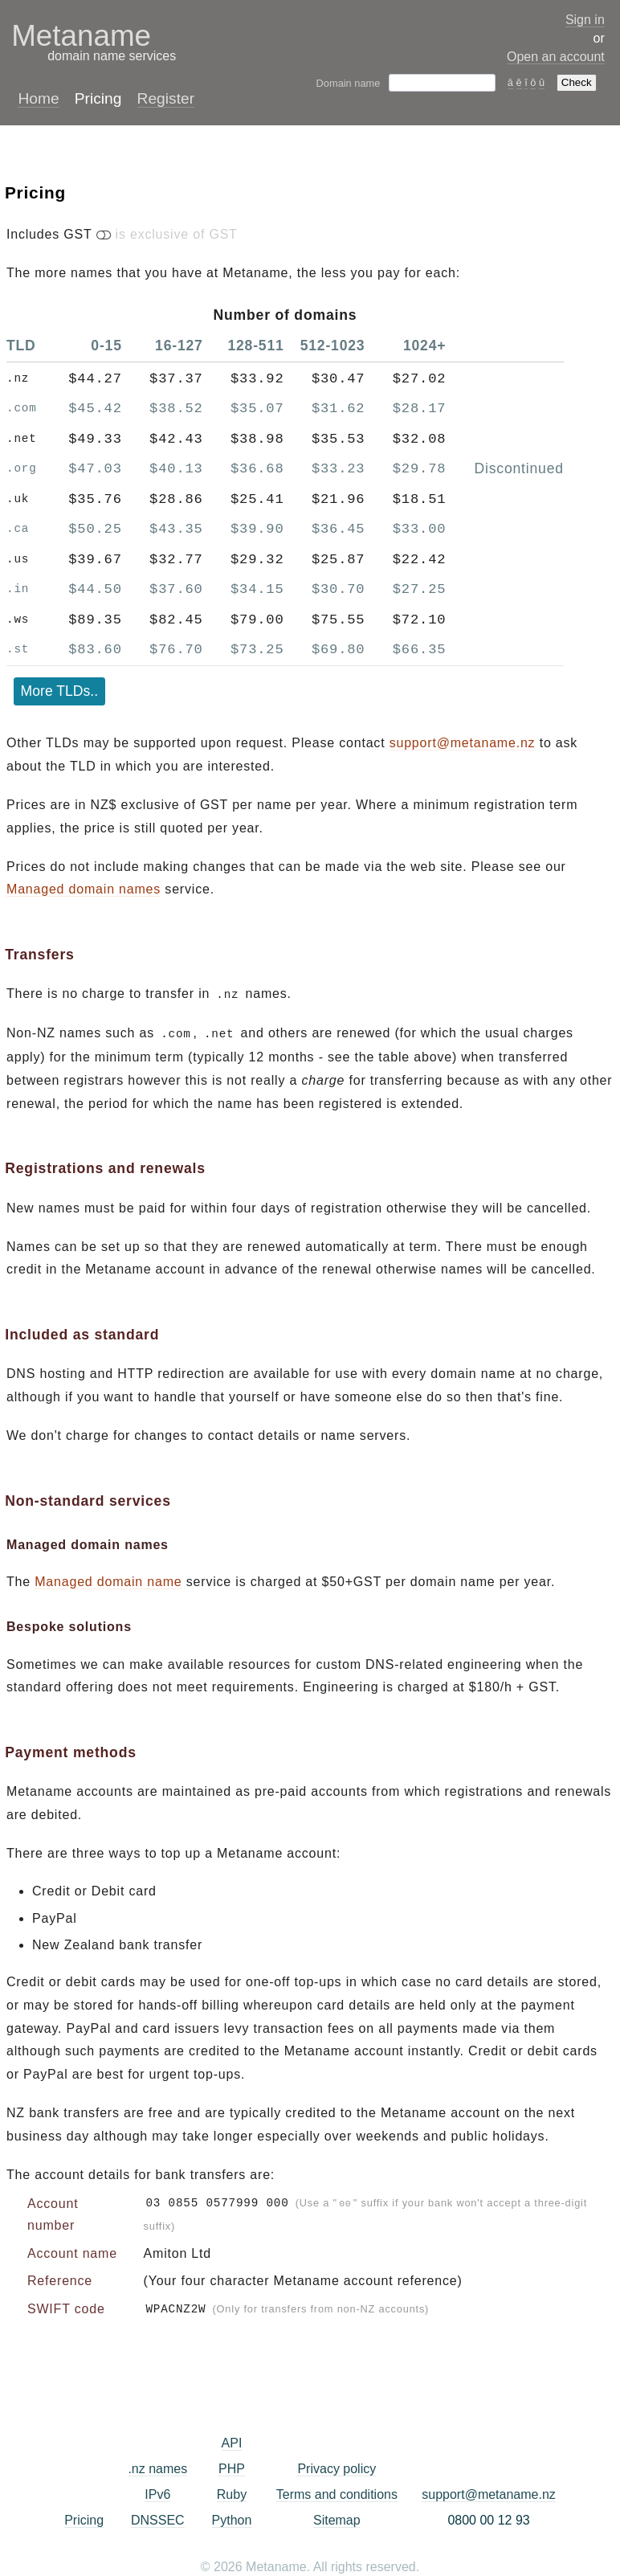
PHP (231, 2465)
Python (232, 2517)
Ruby (232, 2491)
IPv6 (157, 2491)
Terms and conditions (337, 2491)
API (232, 2440)
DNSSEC (158, 2517)
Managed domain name (108, 1580)
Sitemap (337, 2517)
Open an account (556, 56)
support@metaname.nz (463, 743)
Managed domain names (83, 889)
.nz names (157, 2465)
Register (165, 98)
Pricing (84, 2517)
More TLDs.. (59, 691)
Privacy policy (336, 2465)
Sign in (585, 20)
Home (38, 98)
